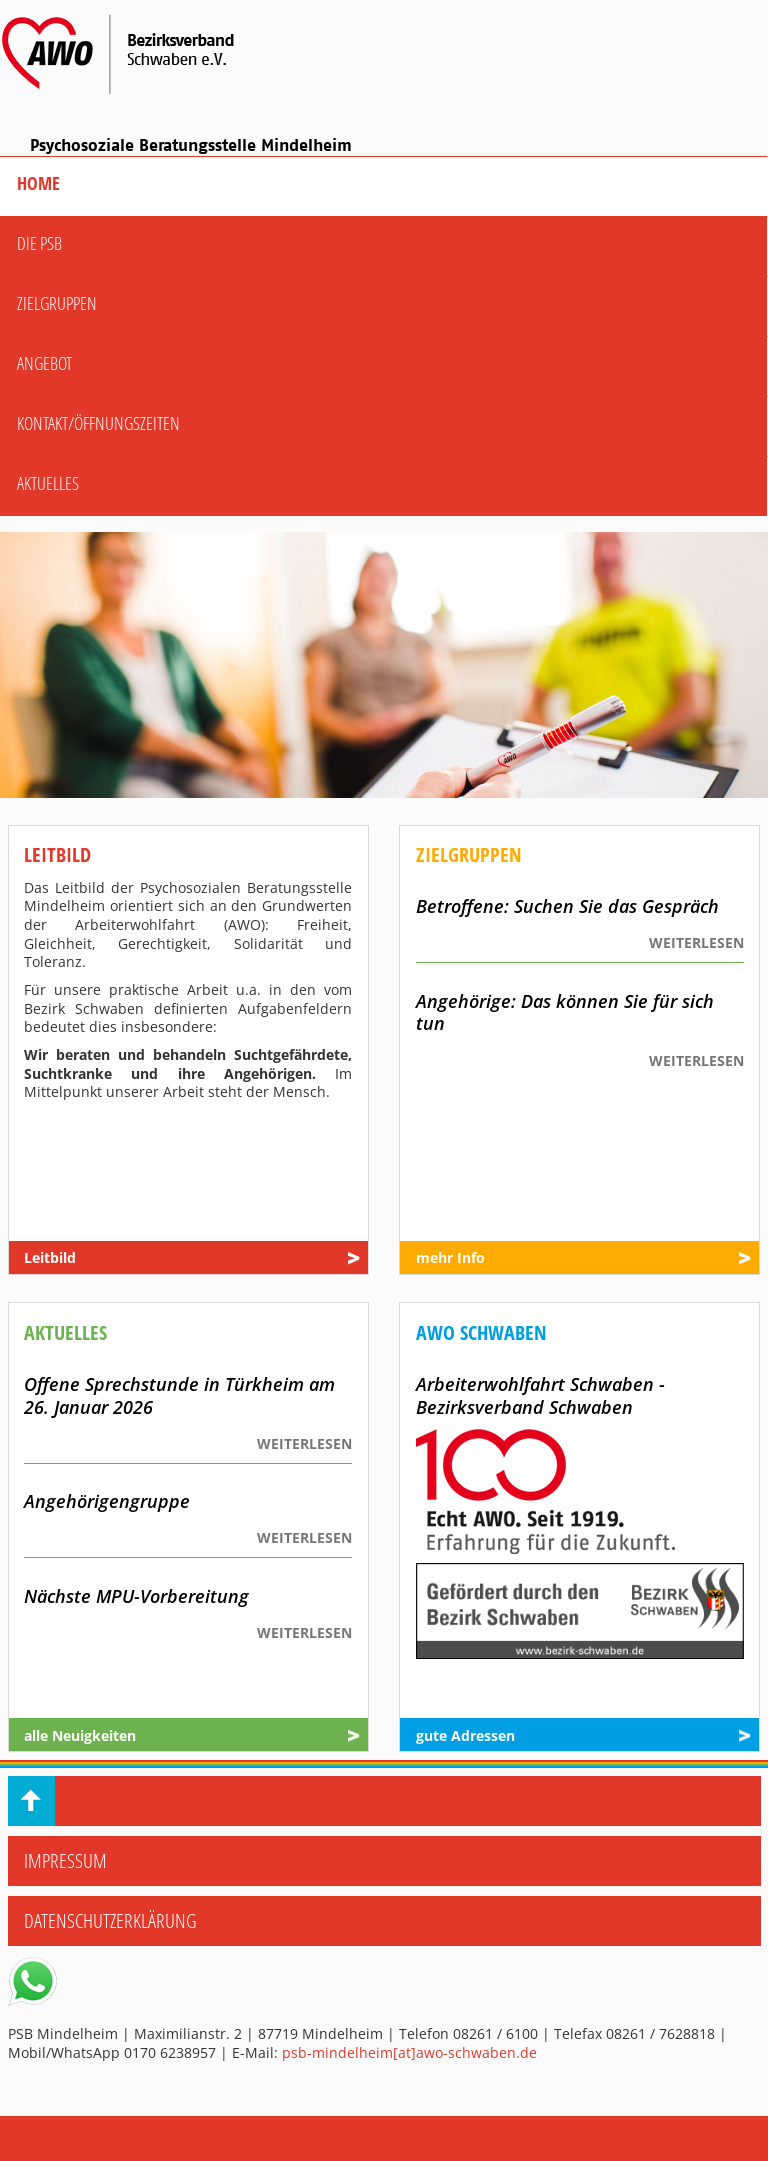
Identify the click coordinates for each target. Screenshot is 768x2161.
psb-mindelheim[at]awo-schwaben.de (409, 2052)
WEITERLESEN (696, 943)
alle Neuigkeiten (80, 1736)
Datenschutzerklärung (110, 1920)
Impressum (65, 1860)
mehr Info (450, 1258)
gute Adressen (465, 1736)
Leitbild (50, 1258)
